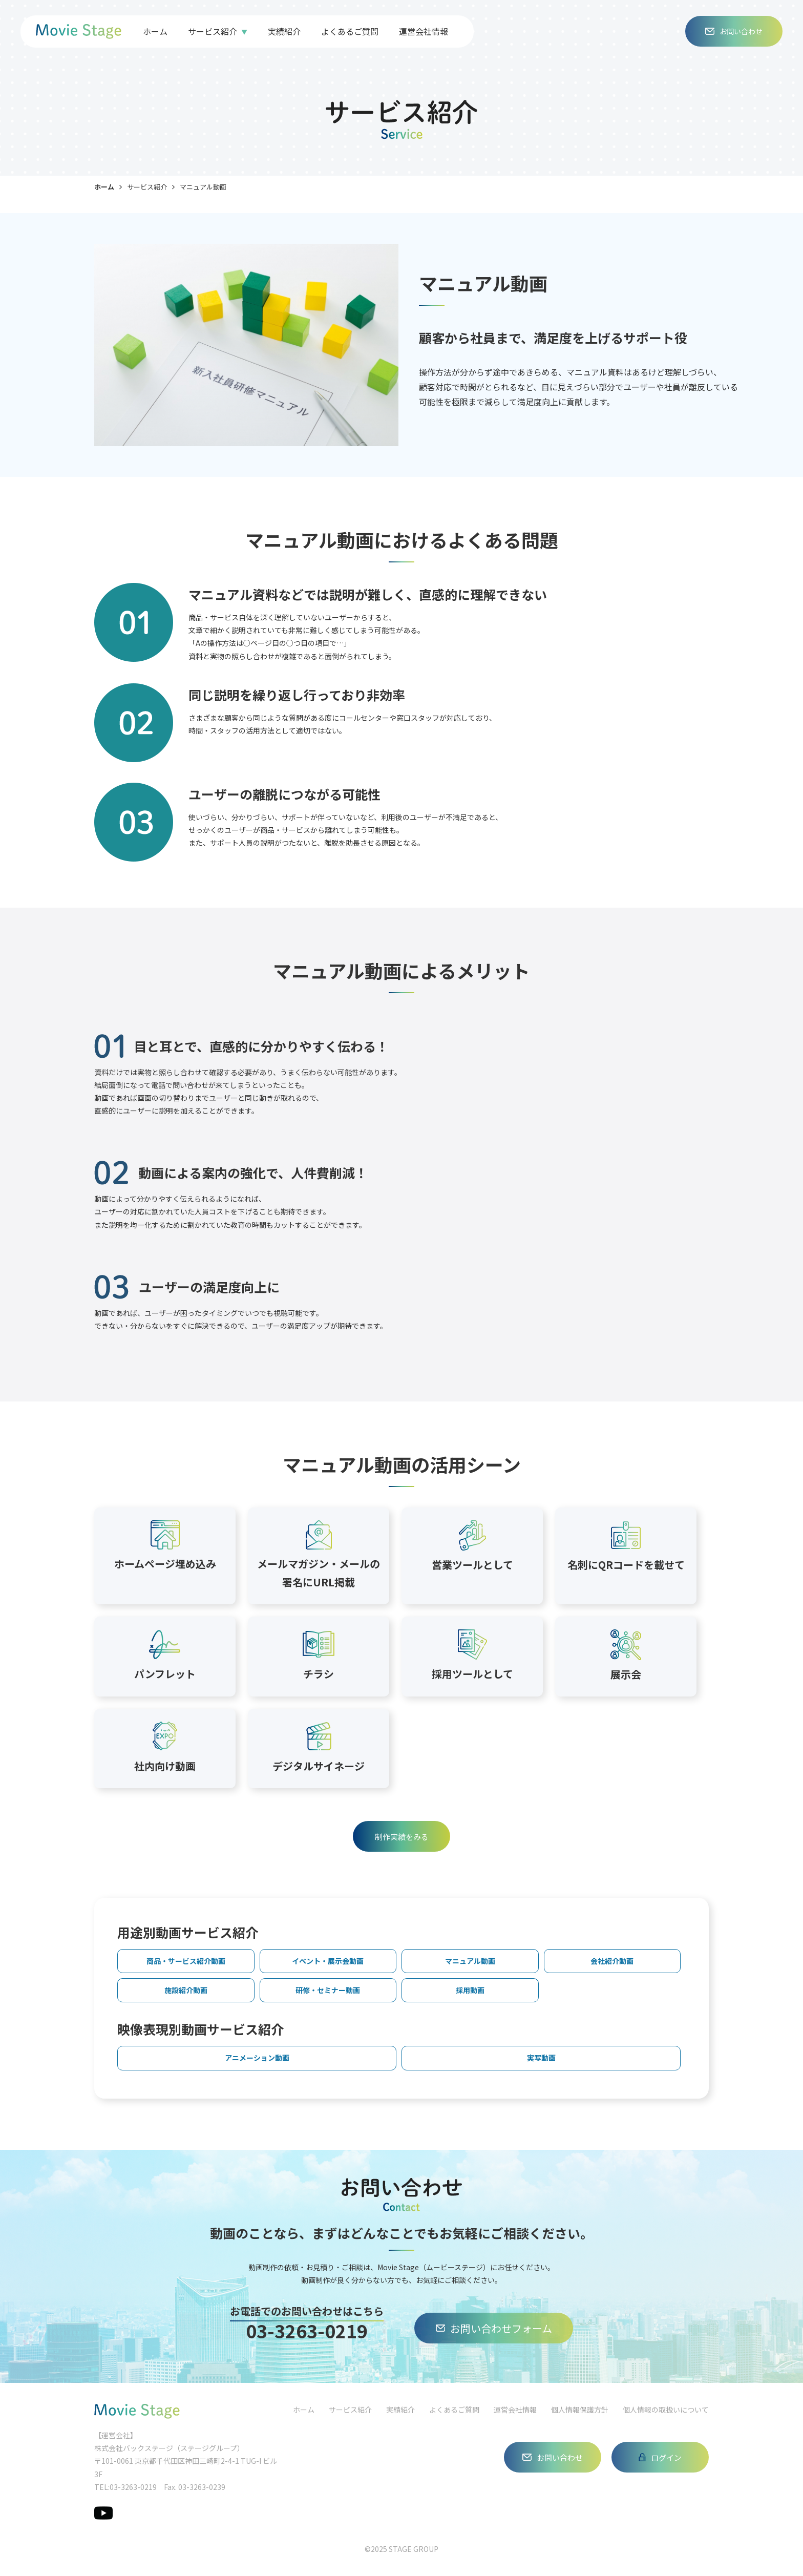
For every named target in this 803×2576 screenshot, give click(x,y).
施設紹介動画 (185, 1990)
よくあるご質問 (349, 31)
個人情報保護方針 (579, 2409)
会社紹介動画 (611, 1961)
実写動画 (541, 2058)
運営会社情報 (423, 31)
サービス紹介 (212, 31)
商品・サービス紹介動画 (185, 1961)
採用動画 (470, 1990)
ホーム (155, 31)
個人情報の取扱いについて (666, 2409)
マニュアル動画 (470, 1961)
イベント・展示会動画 (328, 1961)
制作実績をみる (402, 1836)
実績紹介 (284, 31)
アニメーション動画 (257, 2058)
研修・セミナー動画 (327, 1990)
